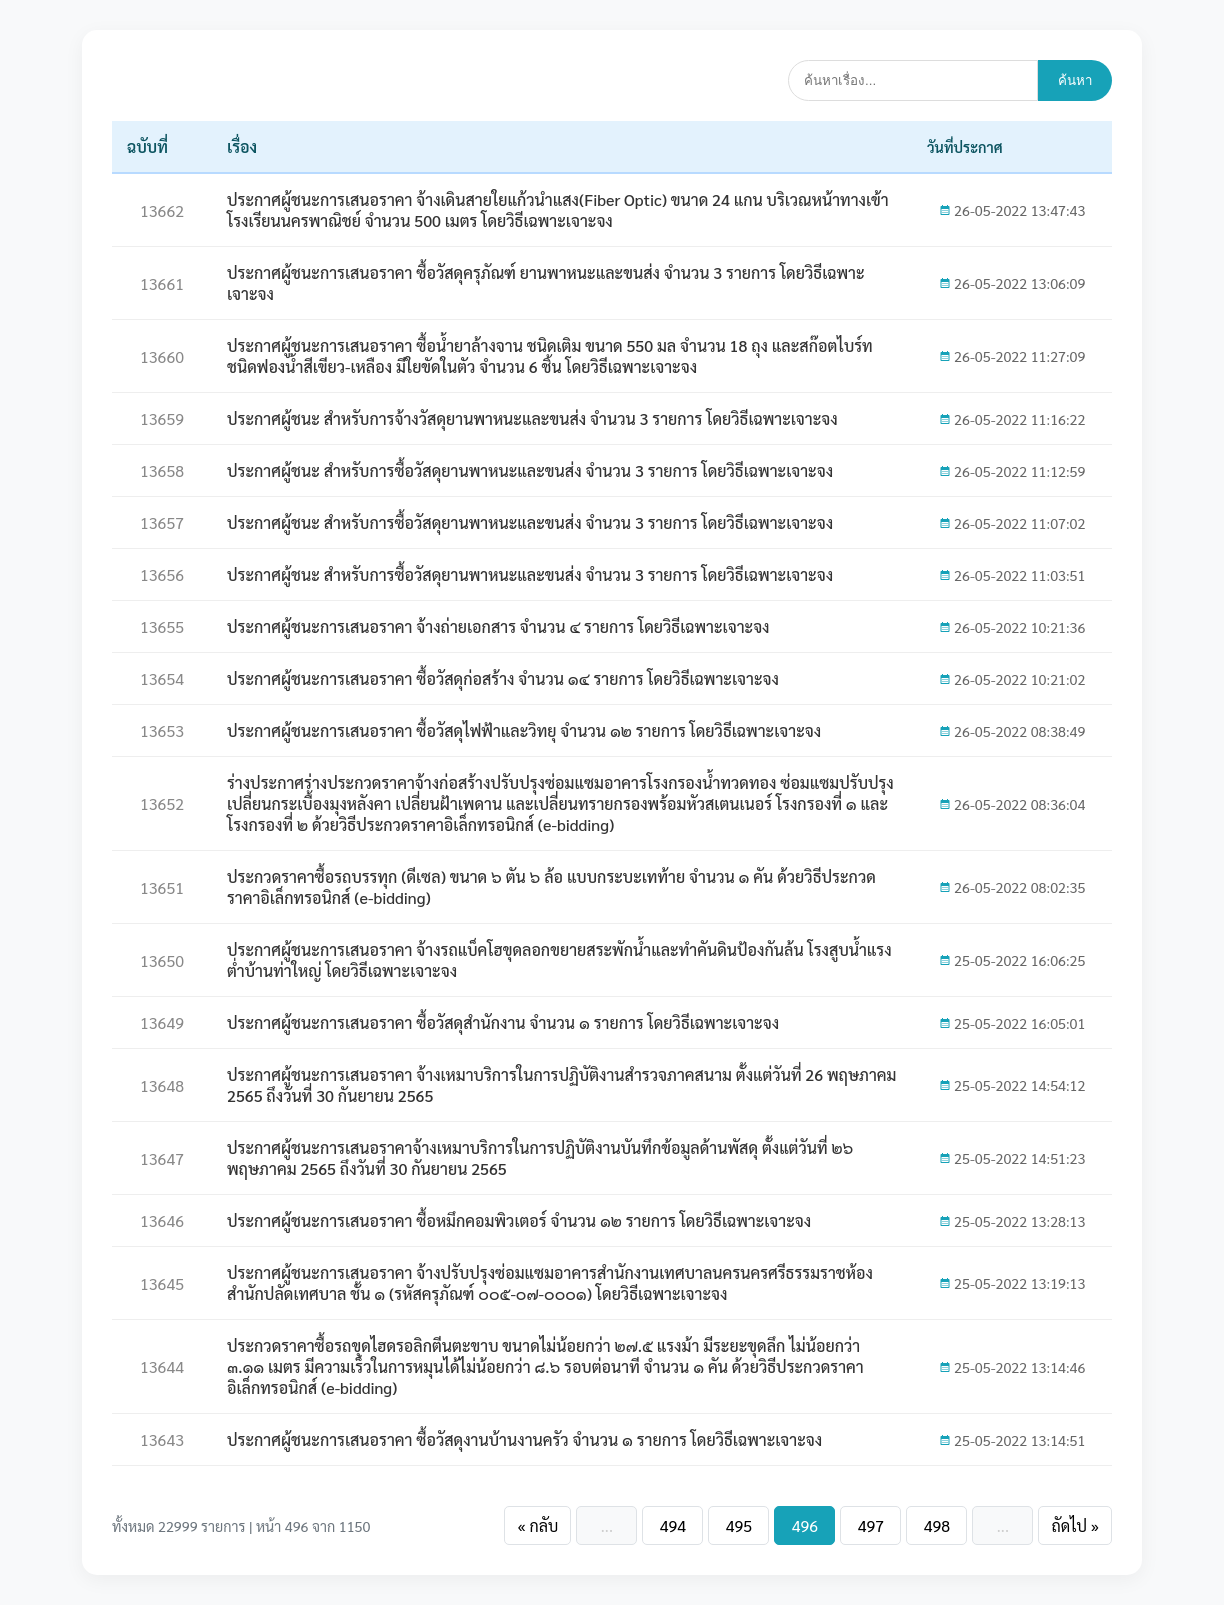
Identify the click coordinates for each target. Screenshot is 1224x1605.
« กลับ (537, 1525)
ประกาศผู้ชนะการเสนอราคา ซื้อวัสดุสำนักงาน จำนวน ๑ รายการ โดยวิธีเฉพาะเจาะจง (503, 1022)
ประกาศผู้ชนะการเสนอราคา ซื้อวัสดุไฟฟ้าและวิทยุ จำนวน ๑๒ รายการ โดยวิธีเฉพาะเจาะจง (524, 730)
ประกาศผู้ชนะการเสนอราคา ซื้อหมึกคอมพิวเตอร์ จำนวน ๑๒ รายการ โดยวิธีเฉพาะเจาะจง (519, 1220)
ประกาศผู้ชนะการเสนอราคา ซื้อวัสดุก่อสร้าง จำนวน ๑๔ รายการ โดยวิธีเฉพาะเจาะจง (503, 678)
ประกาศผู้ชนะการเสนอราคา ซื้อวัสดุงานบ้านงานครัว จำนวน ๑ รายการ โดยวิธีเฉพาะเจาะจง (524, 1439)
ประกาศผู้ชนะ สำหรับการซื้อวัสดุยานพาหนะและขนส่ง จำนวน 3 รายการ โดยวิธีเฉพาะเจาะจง (530, 470)
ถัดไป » (1075, 1525)
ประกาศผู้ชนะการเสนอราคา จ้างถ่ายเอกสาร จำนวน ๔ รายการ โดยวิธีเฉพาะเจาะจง (498, 626)
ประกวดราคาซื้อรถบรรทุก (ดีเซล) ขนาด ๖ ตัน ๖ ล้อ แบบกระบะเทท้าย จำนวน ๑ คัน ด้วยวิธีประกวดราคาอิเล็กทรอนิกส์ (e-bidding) (551, 887)
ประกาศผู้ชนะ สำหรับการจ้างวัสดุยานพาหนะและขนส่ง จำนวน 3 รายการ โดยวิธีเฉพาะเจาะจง (532, 418)
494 (673, 1525)
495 (739, 1525)
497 (871, 1525)
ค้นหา (1075, 80)
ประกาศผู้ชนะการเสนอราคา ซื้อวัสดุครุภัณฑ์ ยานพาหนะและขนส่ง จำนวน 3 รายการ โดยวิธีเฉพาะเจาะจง (546, 283)
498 (937, 1525)
